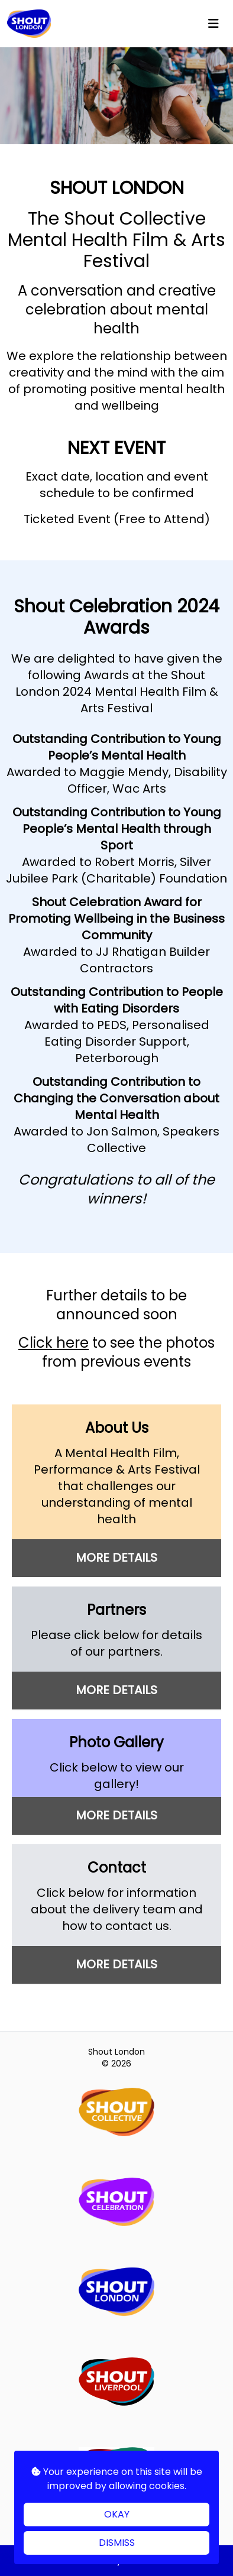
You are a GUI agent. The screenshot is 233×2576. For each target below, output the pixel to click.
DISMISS (117, 2542)
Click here (53, 1342)
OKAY (117, 2514)
